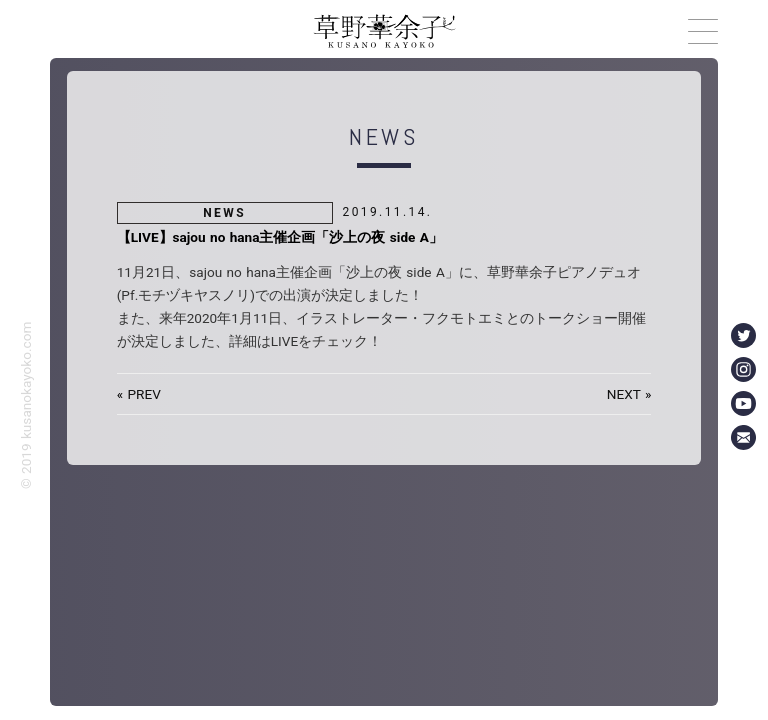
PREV (143, 394)
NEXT (624, 394)
